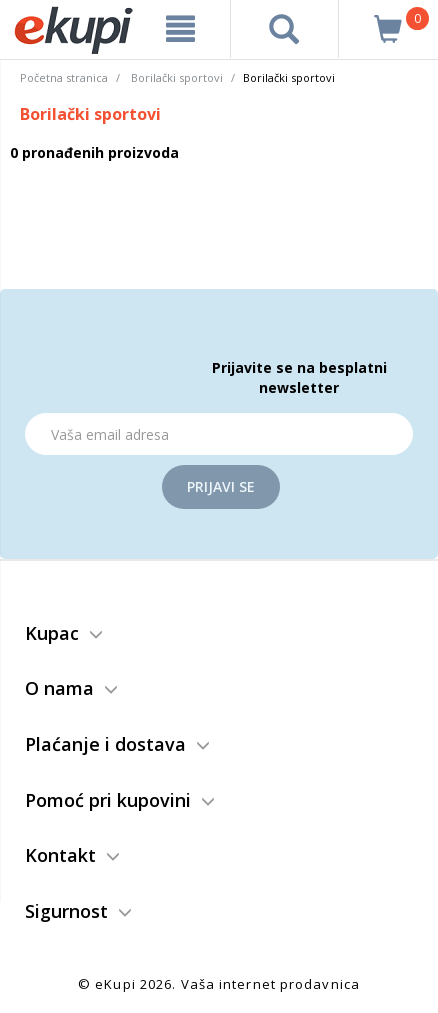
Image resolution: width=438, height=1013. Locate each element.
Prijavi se (221, 486)
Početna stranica (64, 77)
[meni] (180, 29)
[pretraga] (284, 29)
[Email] (219, 434)
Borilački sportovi (177, 77)
